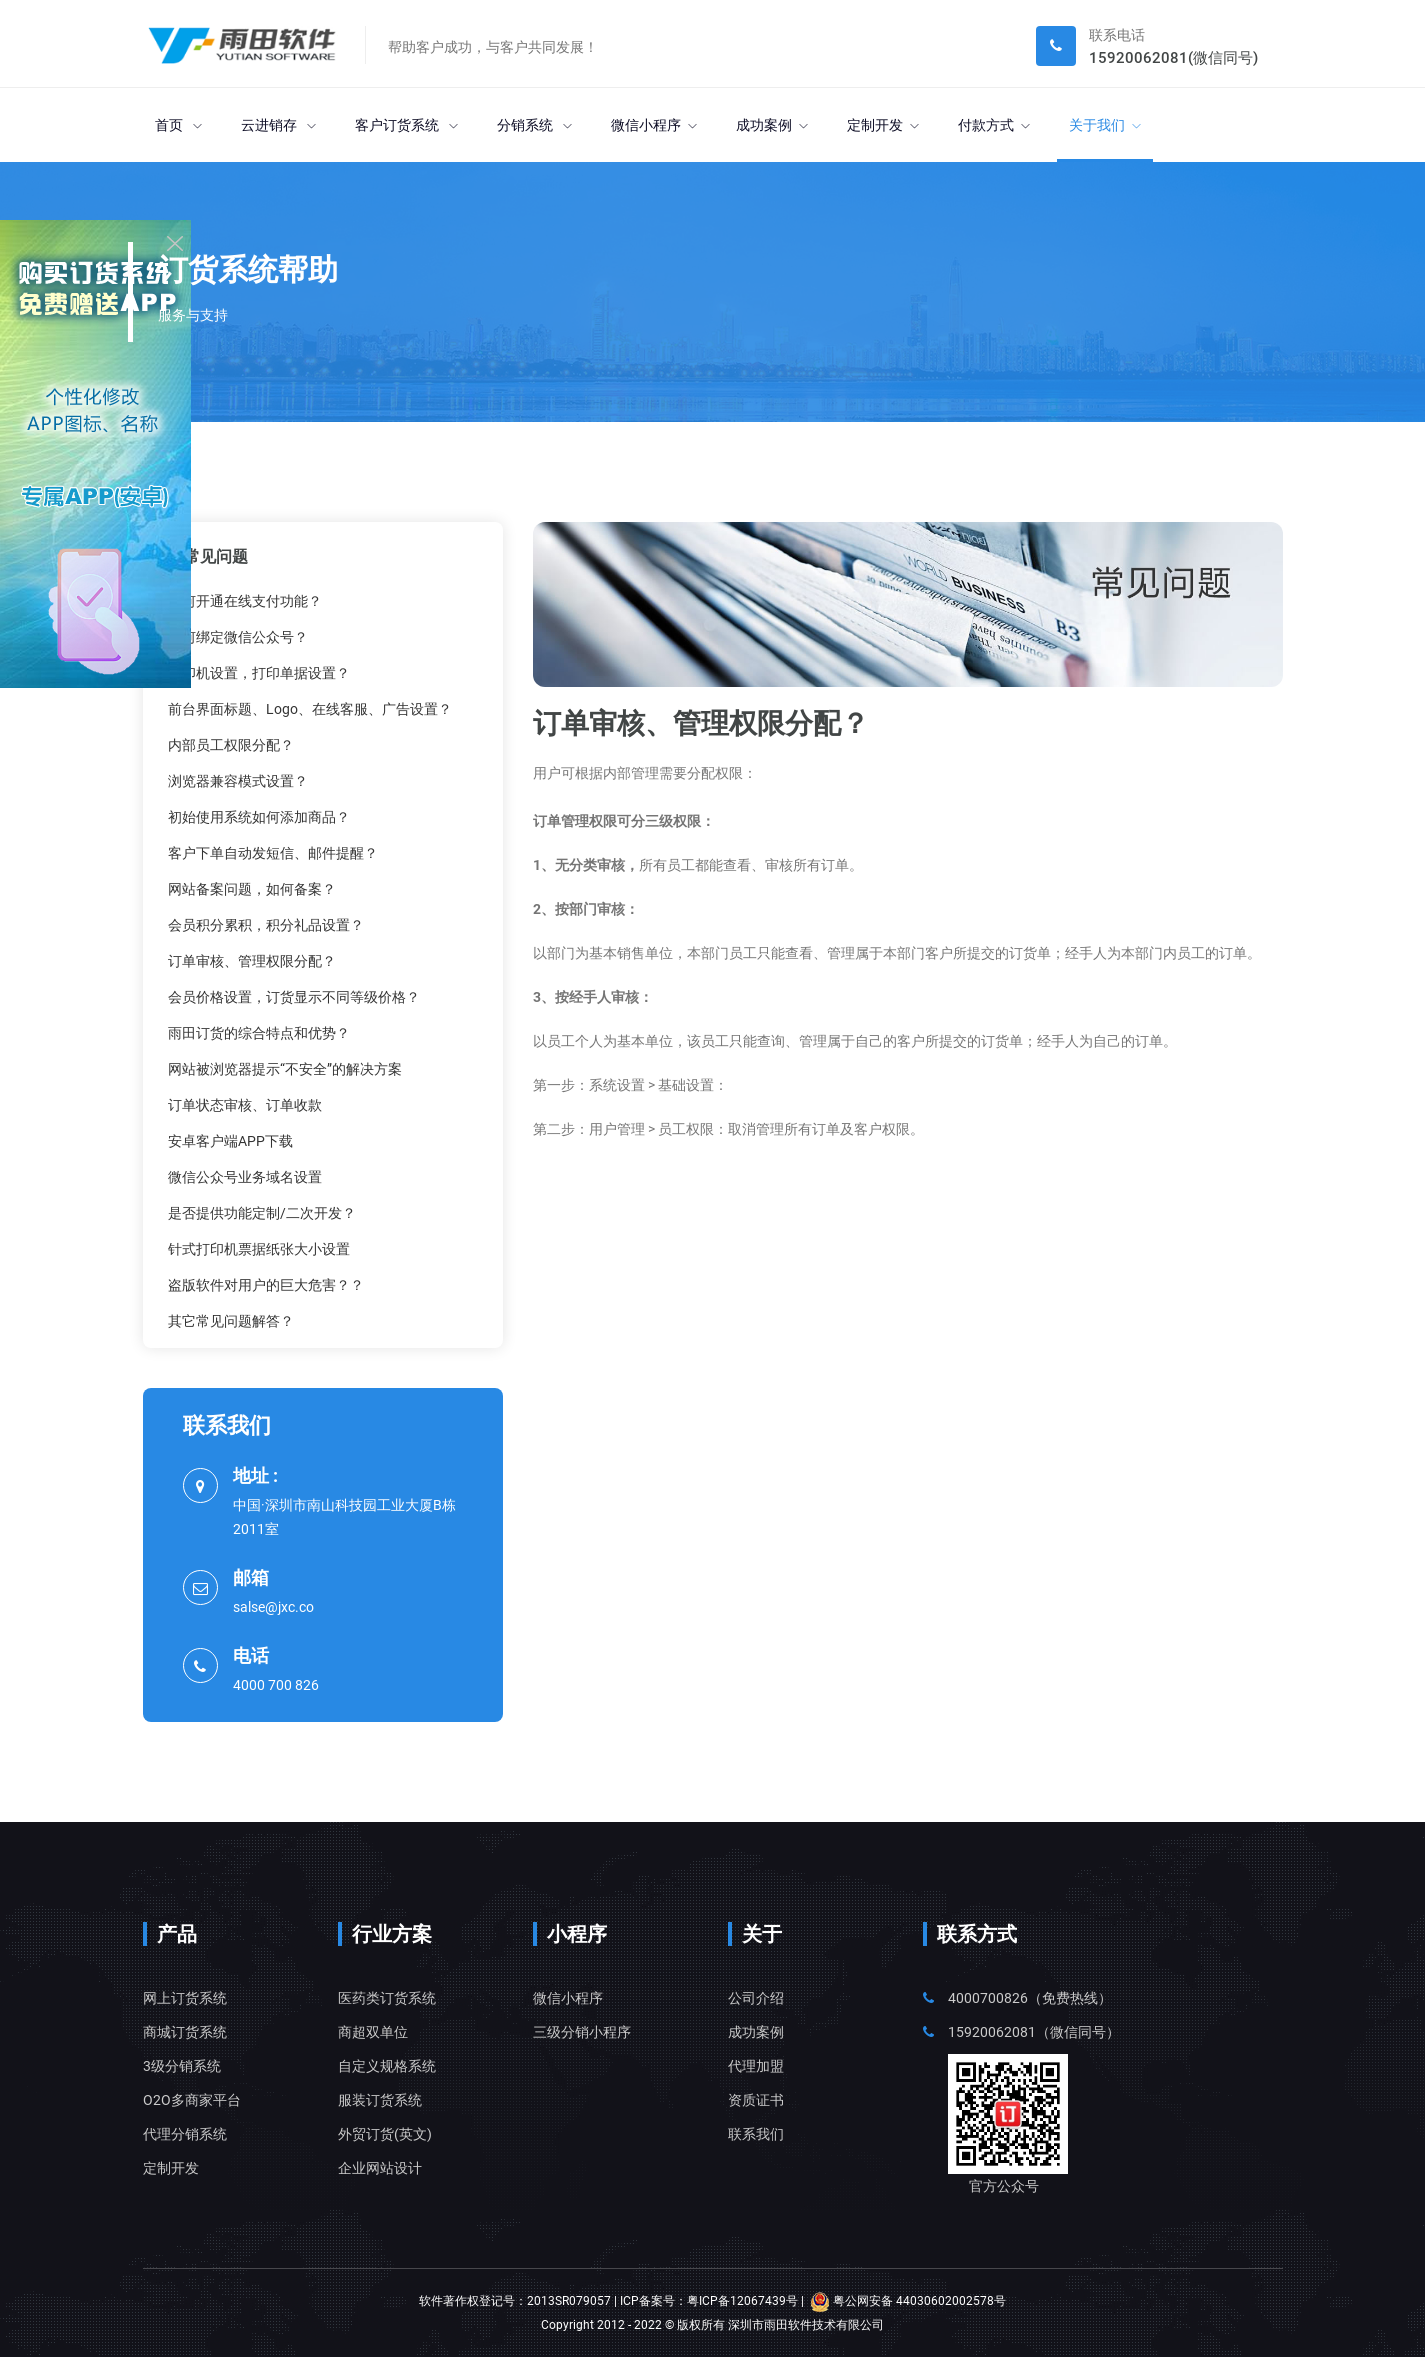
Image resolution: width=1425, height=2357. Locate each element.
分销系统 (534, 125)
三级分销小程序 (582, 2032)
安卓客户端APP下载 (230, 1141)
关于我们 (1105, 125)
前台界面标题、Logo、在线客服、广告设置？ (310, 709)
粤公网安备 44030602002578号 (908, 2301)
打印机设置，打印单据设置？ (259, 673)
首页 (178, 125)
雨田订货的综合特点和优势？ (259, 1033)
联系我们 (756, 2134)
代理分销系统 (185, 2134)
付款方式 (994, 125)
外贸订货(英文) (385, 2134)
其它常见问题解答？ (231, 1321)
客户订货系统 (406, 125)
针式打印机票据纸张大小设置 (259, 1249)
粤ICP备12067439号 (742, 2301)
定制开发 (883, 125)
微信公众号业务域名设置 (245, 1177)
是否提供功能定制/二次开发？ (262, 1213)
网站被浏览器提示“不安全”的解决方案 (285, 1069)
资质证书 (756, 2100)
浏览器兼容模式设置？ (238, 781)
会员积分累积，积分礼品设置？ (266, 925)
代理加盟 (756, 2066)
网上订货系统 (185, 1998)
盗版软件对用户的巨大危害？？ (266, 1285)
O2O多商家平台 (192, 2100)
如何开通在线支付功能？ (245, 601)
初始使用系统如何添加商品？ (259, 817)
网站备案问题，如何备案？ (252, 889)
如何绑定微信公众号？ (238, 637)
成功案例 (772, 125)
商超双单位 (373, 2032)
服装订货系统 (380, 2100)
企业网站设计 (380, 2168)
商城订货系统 (185, 2032)
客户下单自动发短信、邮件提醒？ (273, 853)
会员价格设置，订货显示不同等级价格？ (294, 997)
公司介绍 (756, 1998)
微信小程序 (654, 125)
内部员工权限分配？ (231, 745)
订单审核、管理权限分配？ (252, 961)
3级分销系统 (182, 2066)
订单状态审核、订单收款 (245, 1105)
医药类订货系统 (387, 1998)
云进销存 (278, 125)
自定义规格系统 (387, 2066)
